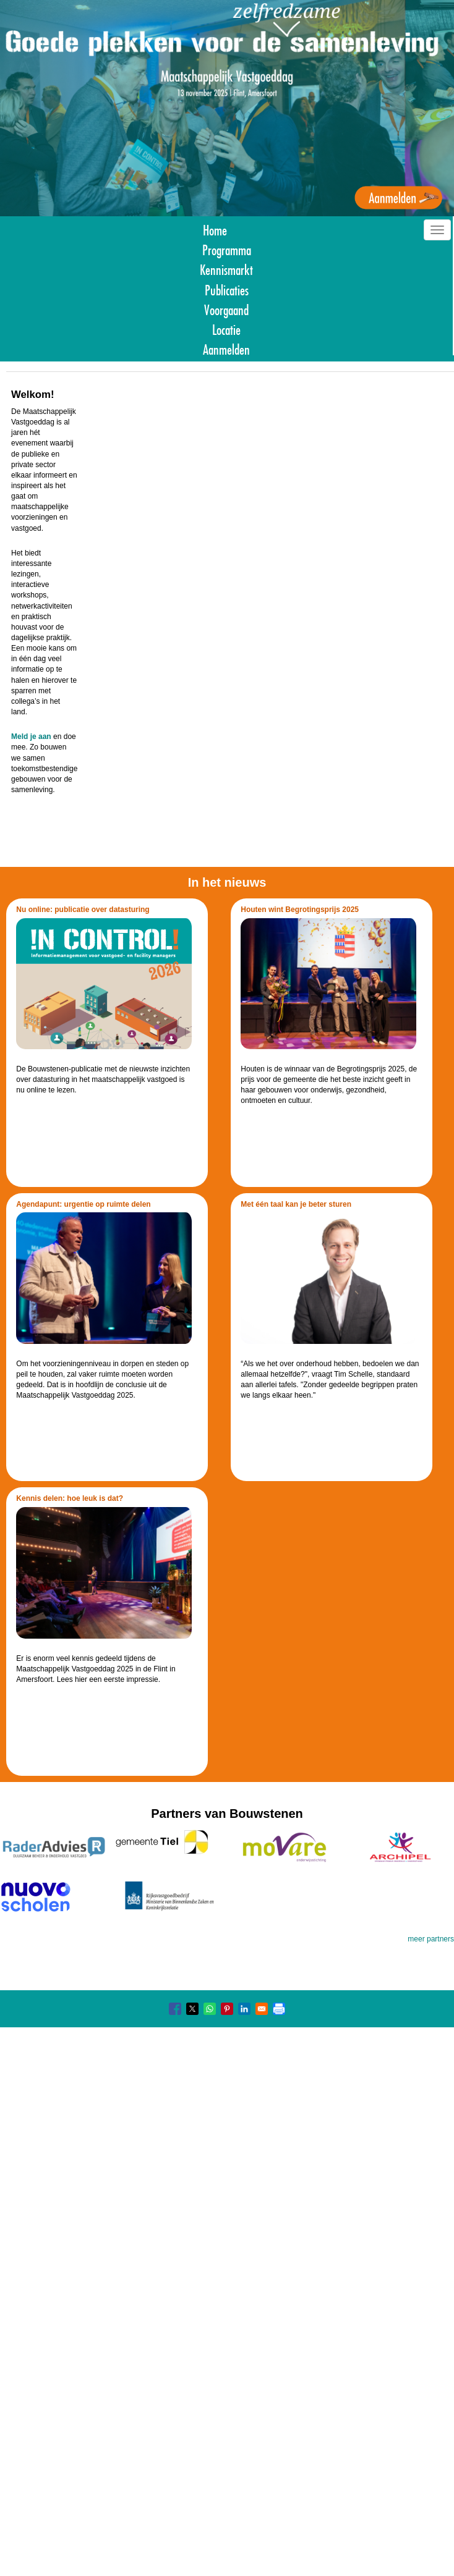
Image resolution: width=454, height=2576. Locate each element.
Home (215, 229)
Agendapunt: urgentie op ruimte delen (83, 1204)
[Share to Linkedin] (244, 2009)
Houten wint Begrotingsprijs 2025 (300, 909)
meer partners (431, 1939)
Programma (226, 249)
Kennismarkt (226, 268)
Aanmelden (226, 348)
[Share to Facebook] (175, 2009)
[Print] (279, 2009)
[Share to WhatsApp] (209, 2009)
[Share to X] (192, 2009)
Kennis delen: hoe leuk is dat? (69, 1498)
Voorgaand (226, 309)
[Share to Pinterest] (227, 2009)
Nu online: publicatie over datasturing (82, 909)
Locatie (226, 328)
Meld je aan (31, 736)
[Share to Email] (261, 2009)
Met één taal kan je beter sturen (296, 1204)
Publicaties (227, 289)
